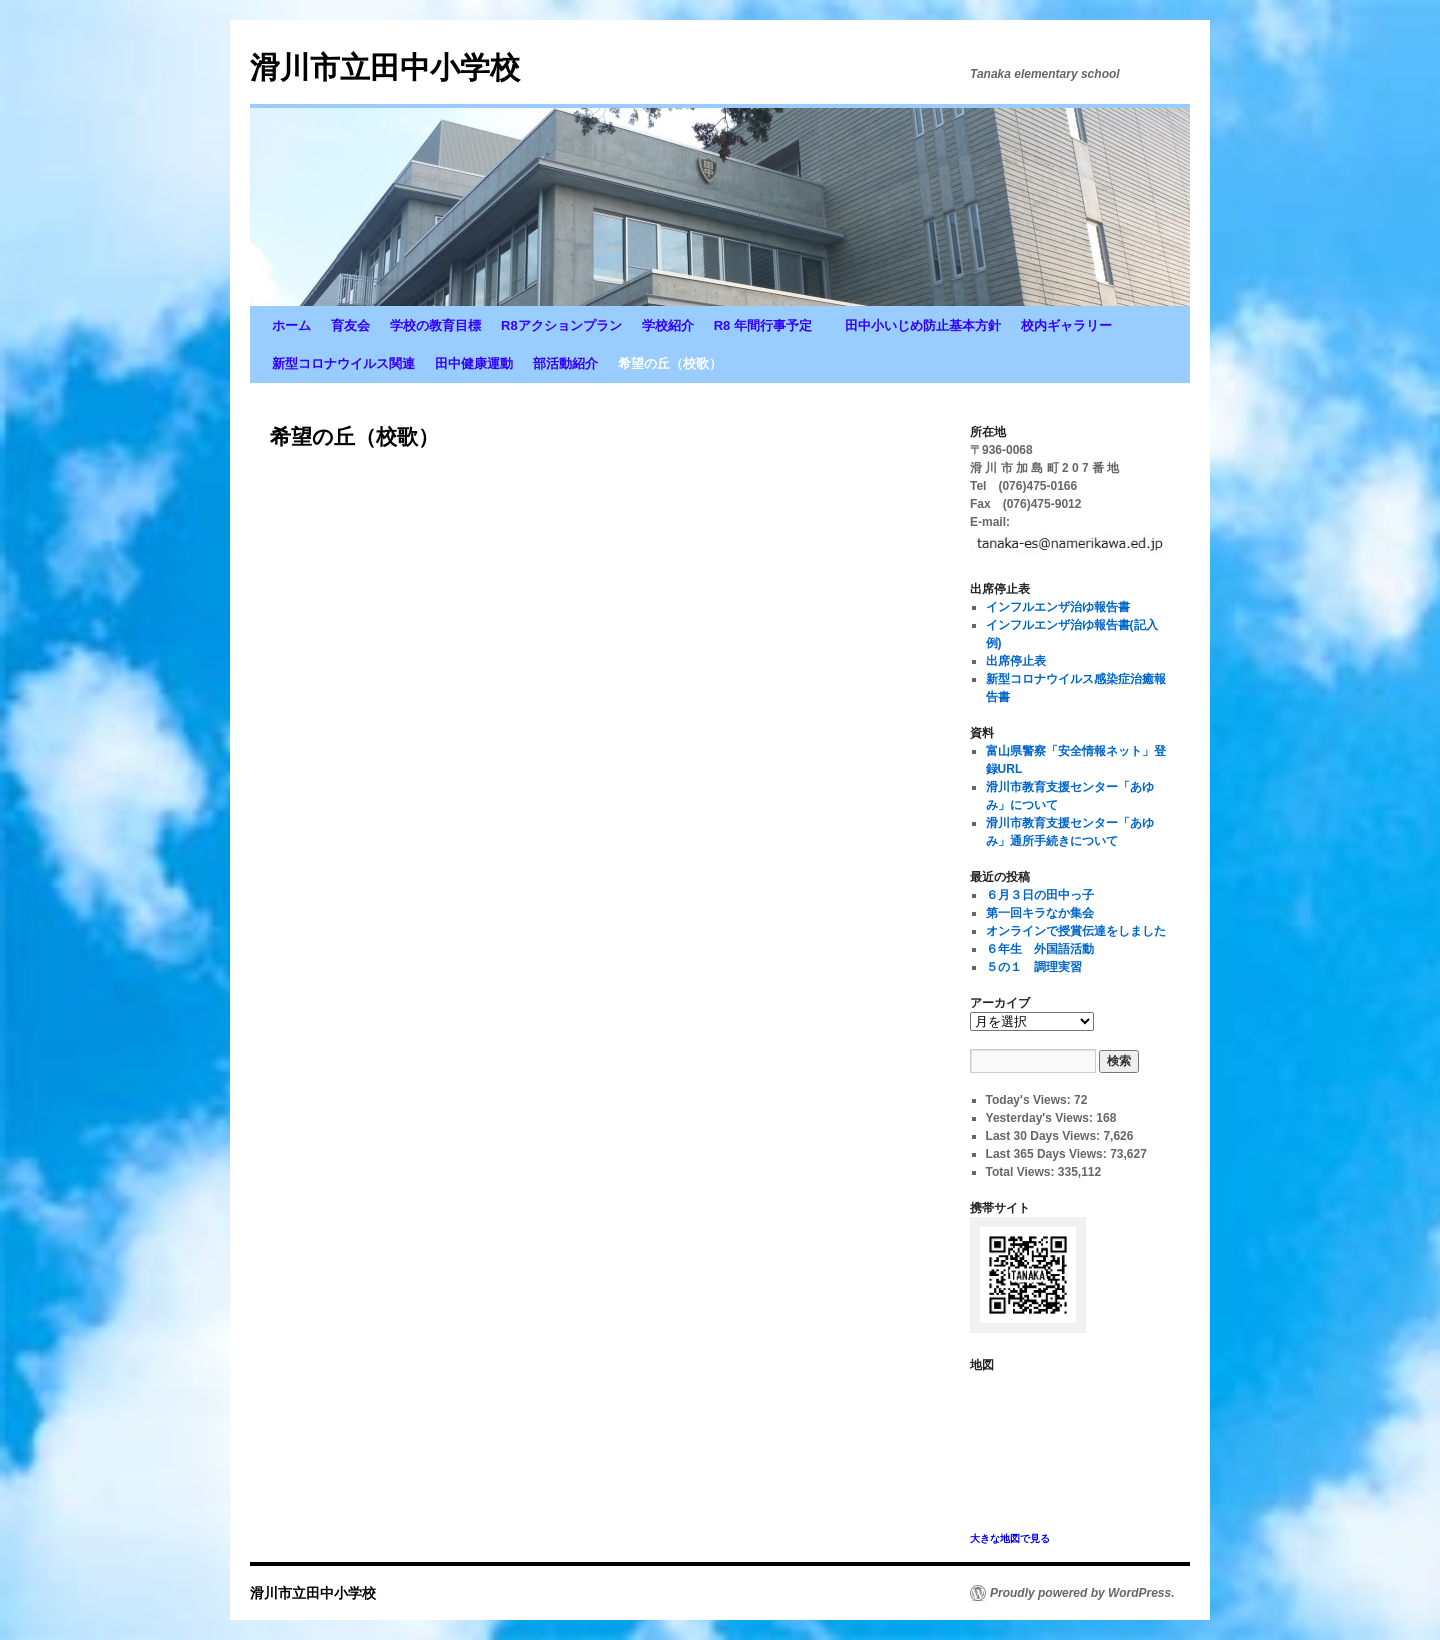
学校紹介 (668, 325)
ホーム (291, 325)
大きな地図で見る (1010, 1538)
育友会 (350, 325)
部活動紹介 (565, 363)
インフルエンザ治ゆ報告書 (1058, 607)
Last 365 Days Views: (1048, 1154)
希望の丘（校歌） (670, 363)
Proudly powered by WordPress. (1082, 1593)
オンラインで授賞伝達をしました (1076, 931)
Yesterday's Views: (1041, 1118)
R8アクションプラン (561, 325)
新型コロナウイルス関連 (343, 363)
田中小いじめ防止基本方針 (923, 325)
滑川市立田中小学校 (385, 67)
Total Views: (1022, 1172)
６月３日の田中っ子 (1040, 895)
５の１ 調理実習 (1034, 967)
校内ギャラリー (1066, 325)
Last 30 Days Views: (1045, 1136)
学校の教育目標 (435, 325)
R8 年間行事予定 (769, 325)
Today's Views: (1030, 1100)
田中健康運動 (474, 363)
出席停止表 (1016, 661)
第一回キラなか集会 (1040, 913)
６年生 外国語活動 (1040, 949)
